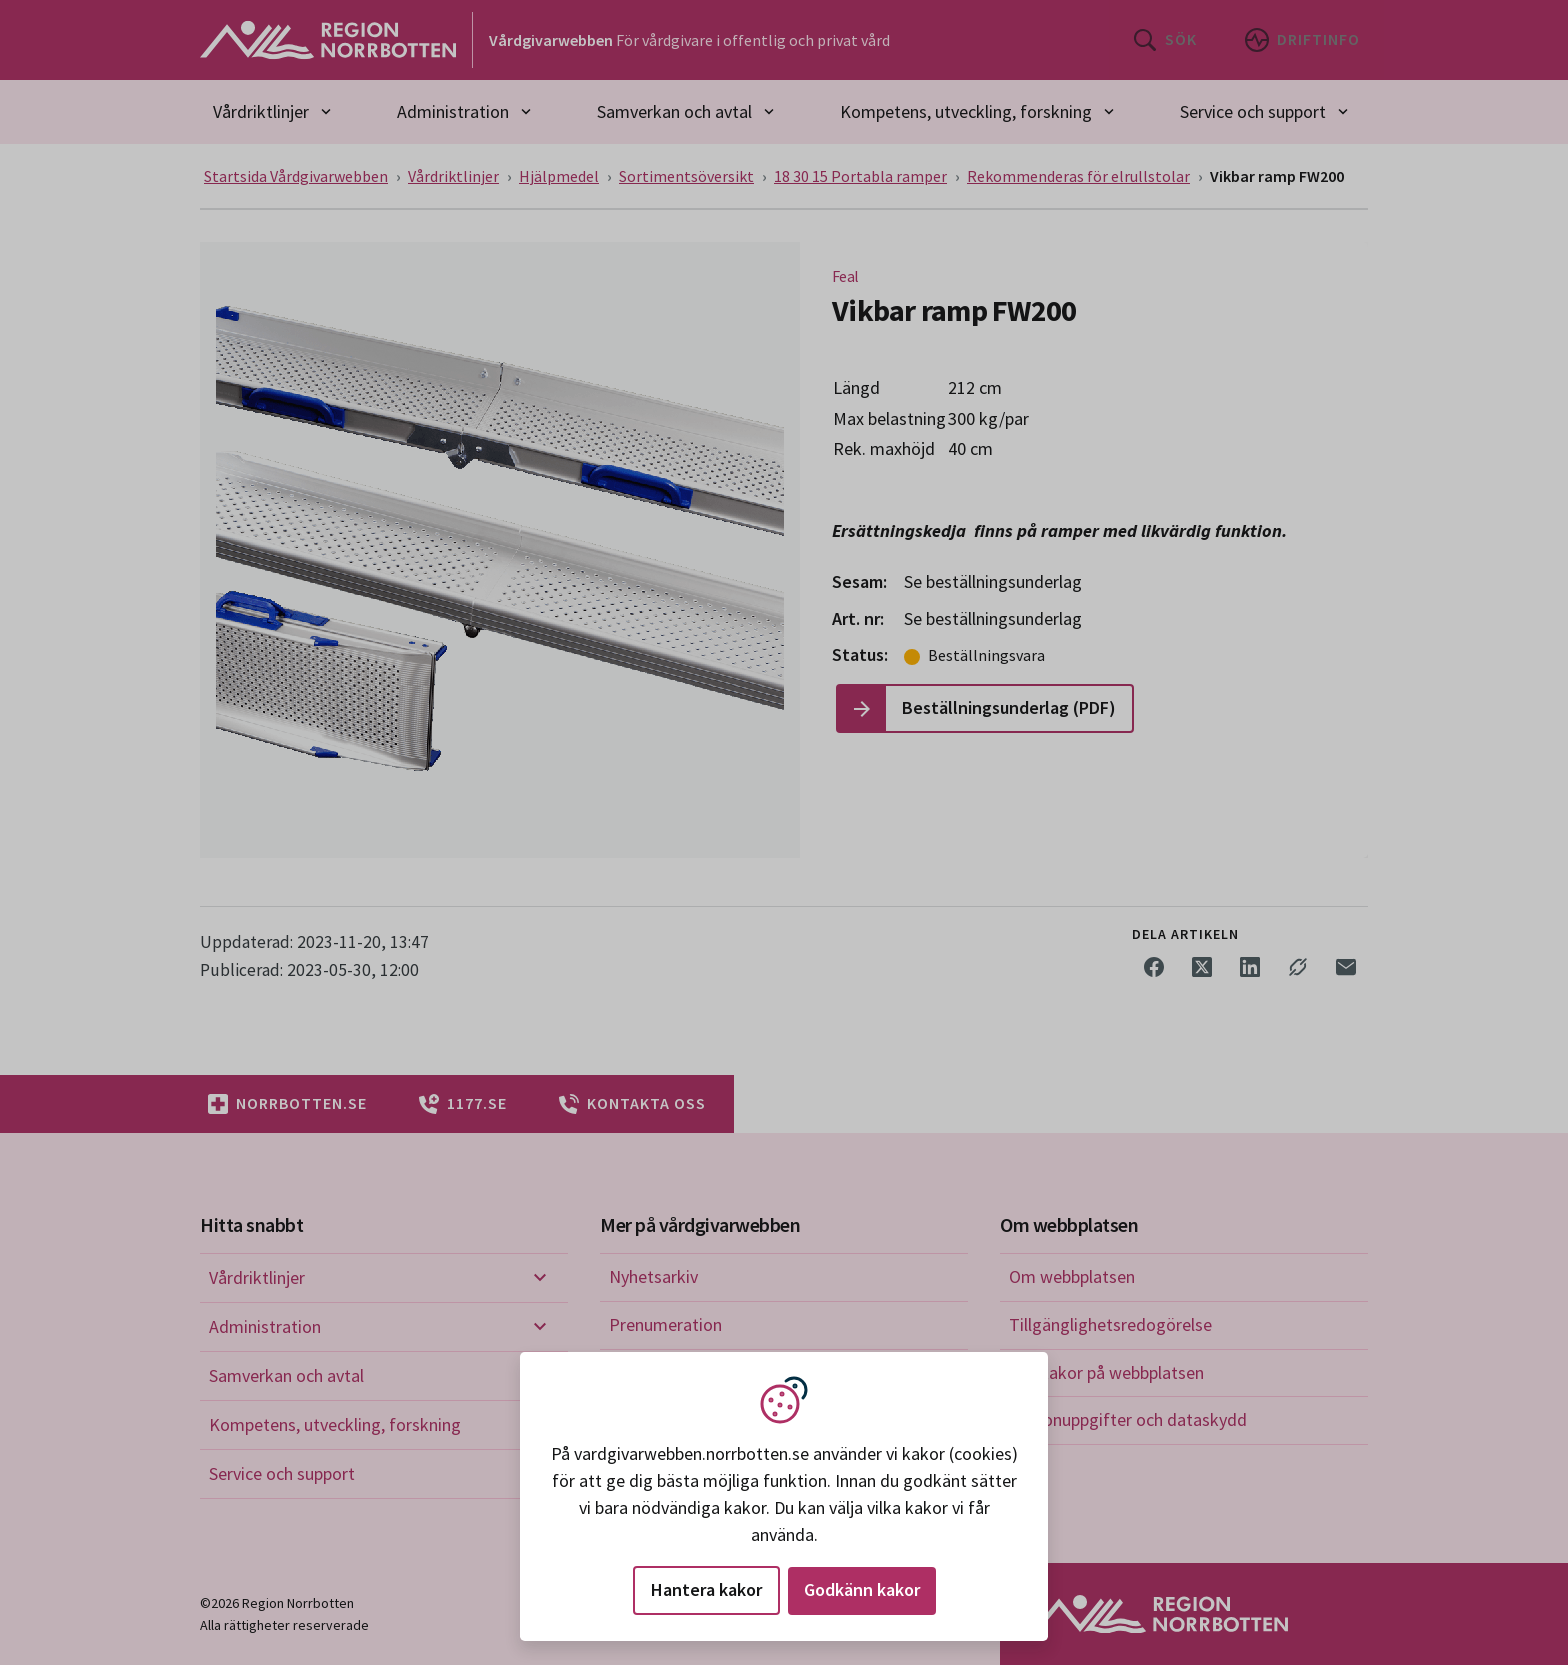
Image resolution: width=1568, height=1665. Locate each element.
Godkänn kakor (862, 1589)
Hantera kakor (706, 1589)
